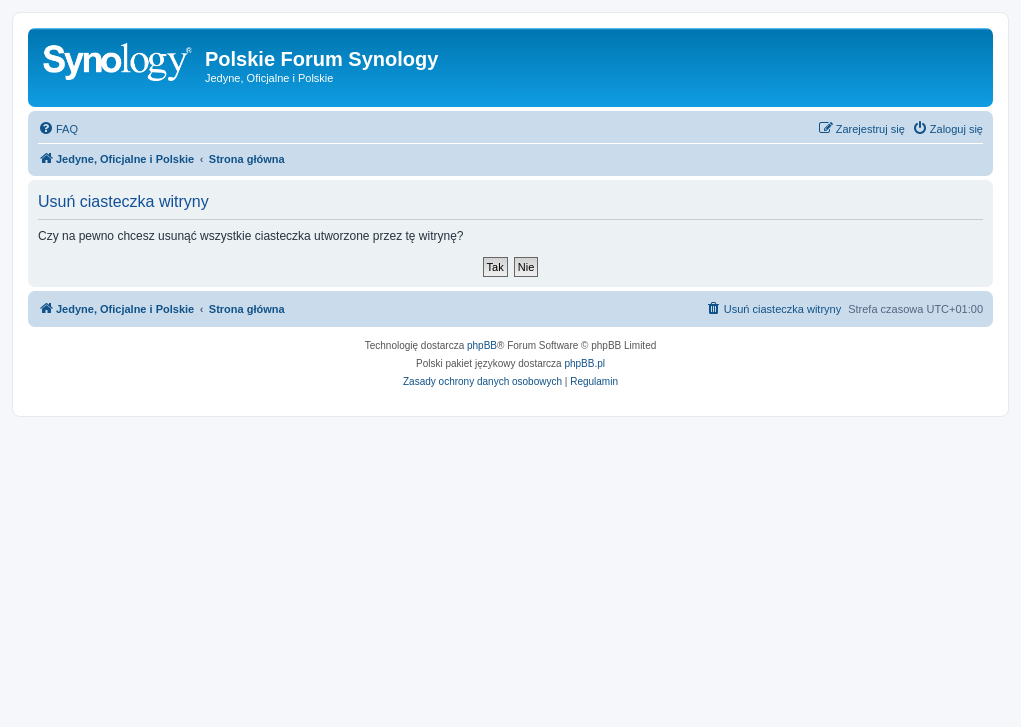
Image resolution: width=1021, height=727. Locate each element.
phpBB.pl (584, 363)
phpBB (482, 345)
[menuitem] (58, 129)
